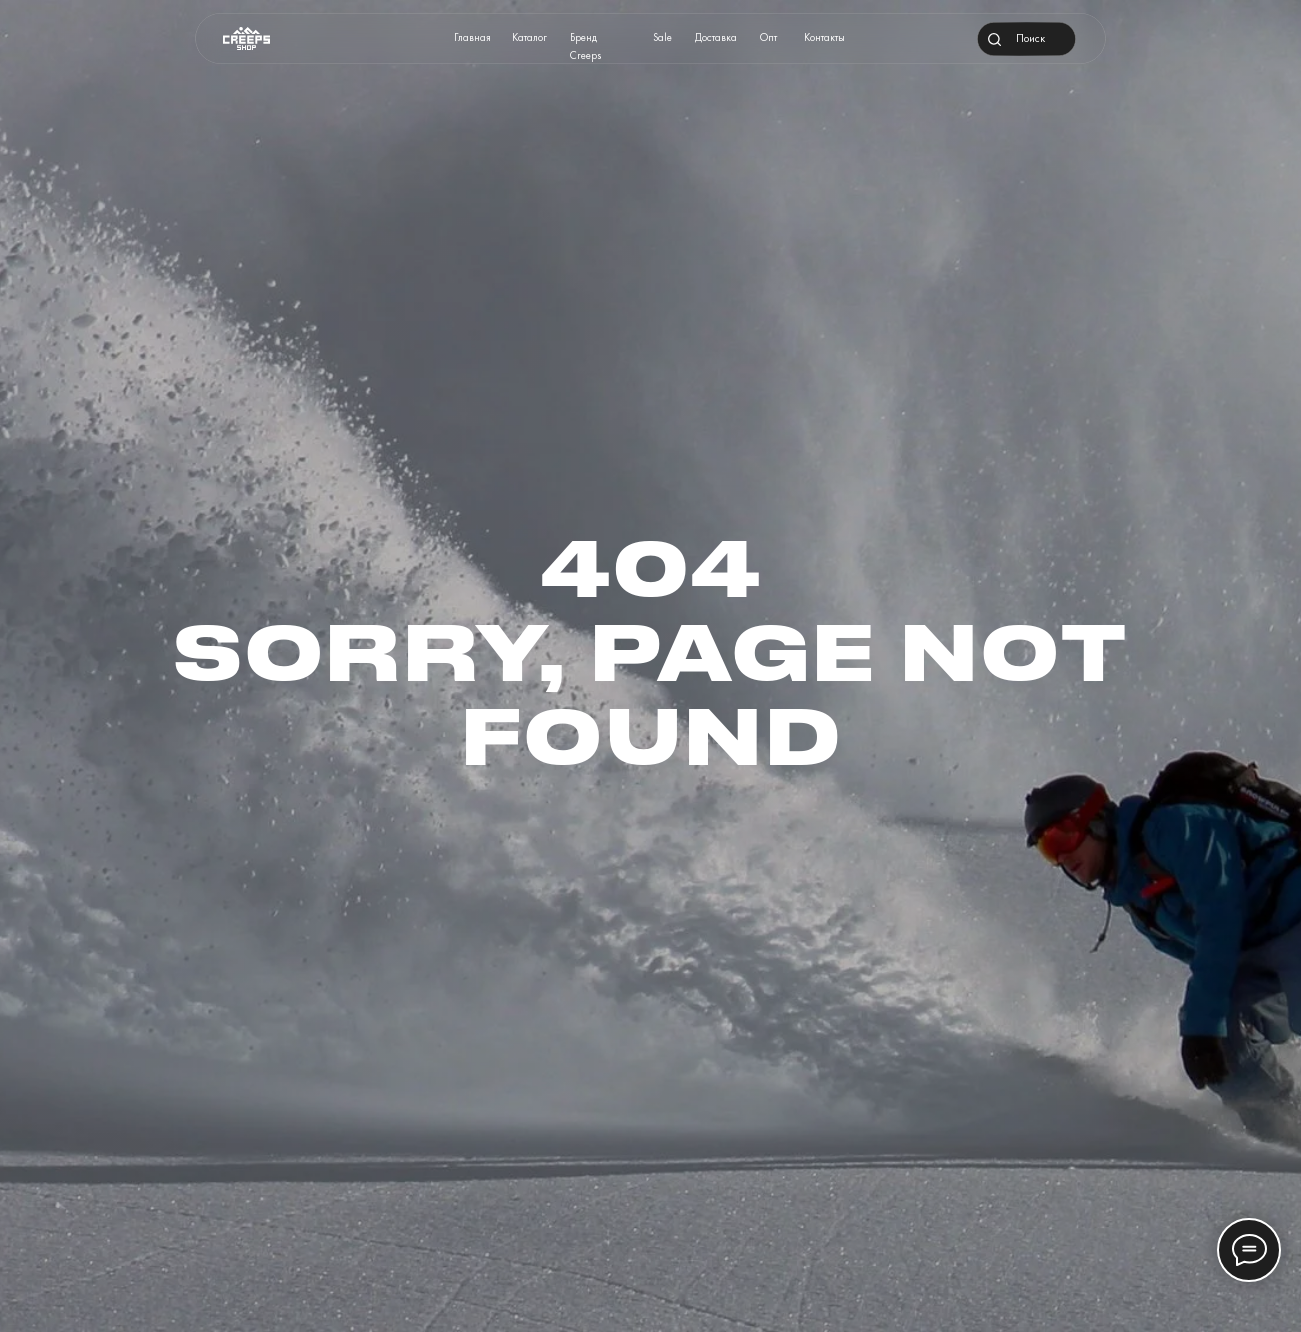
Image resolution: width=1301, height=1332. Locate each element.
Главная (472, 37)
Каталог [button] (529, 37)
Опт (768, 37)
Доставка (716, 37)
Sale (662, 37)
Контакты (824, 37)
